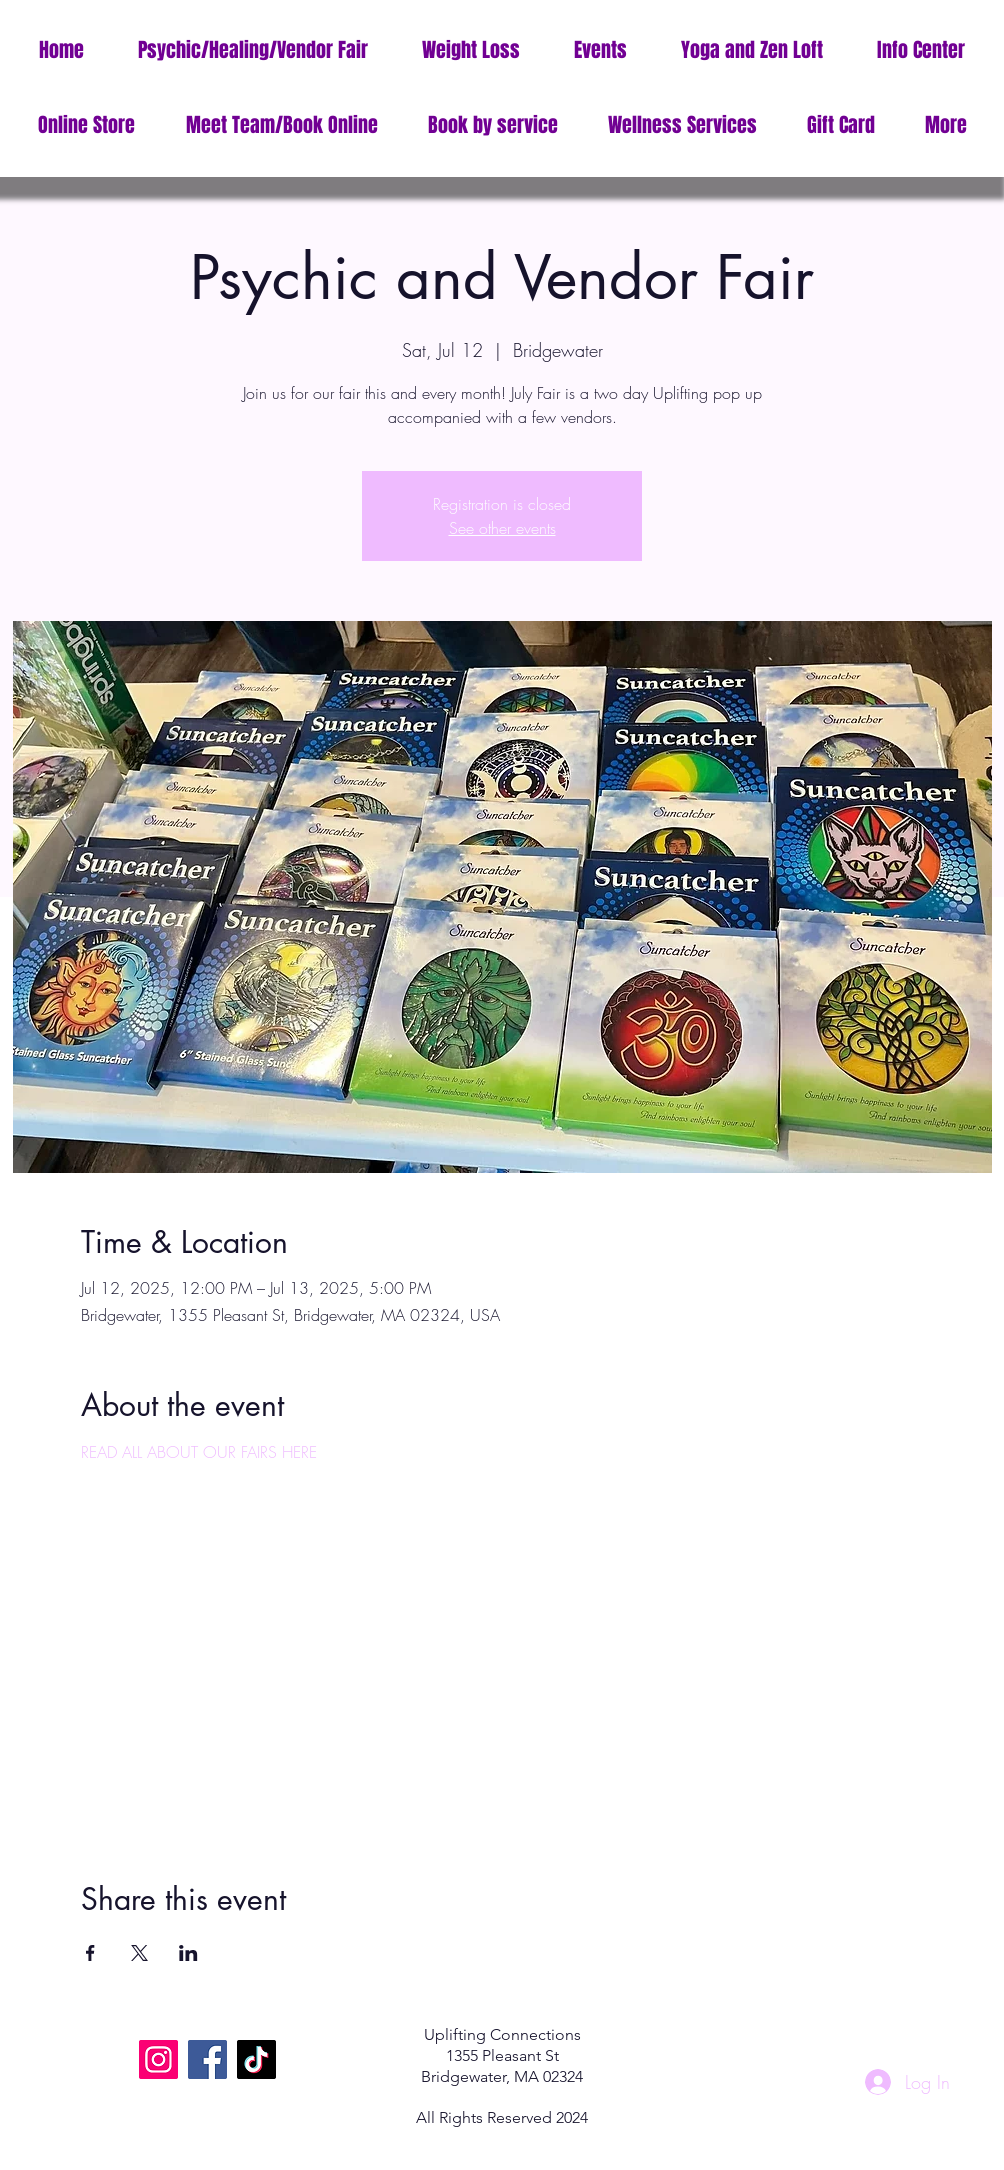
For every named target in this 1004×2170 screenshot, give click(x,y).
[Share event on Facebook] (90, 1953)
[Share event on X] (139, 1953)
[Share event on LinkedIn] (188, 1953)
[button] (921, 50)
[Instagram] (158, 2059)
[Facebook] (207, 2059)
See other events (502, 528)
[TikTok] (256, 2059)
